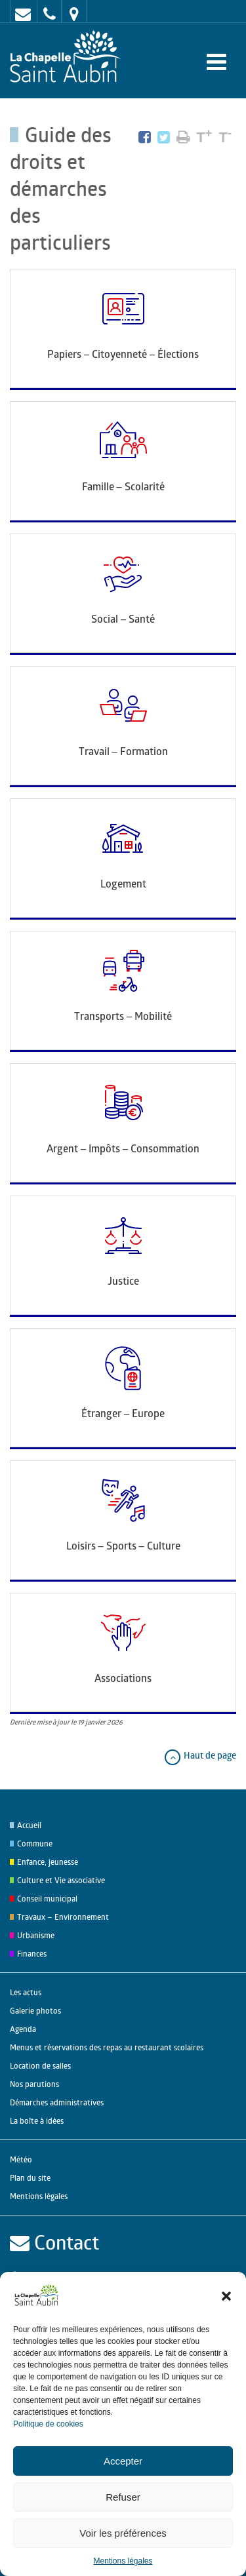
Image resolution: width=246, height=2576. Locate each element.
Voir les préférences (123, 2533)
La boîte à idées (37, 2120)
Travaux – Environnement (63, 1916)
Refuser (123, 2497)
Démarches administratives (57, 2102)
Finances (32, 1953)
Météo (21, 2159)
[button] (226, 2296)
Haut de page (199, 1755)
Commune (34, 1843)
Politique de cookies (48, 2424)
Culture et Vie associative (61, 1880)
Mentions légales (122, 2561)
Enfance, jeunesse (47, 1861)
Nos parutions (34, 2084)
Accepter (123, 2461)
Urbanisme (35, 1935)
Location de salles (40, 2065)
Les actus (25, 1992)
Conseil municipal (47, 1898)
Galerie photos (35, 2010)
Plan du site (30, 2177)
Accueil (29, 1825)
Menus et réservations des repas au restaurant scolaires (106, 2047)
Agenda (23, 2029)
